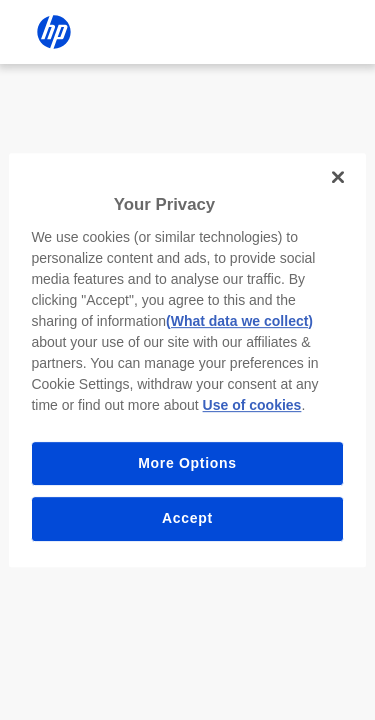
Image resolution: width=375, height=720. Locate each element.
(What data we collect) (239, 321)
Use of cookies (252, 405)
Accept (187, 518)
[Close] (338, 177)
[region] (187, 360)
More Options (187, 463)
